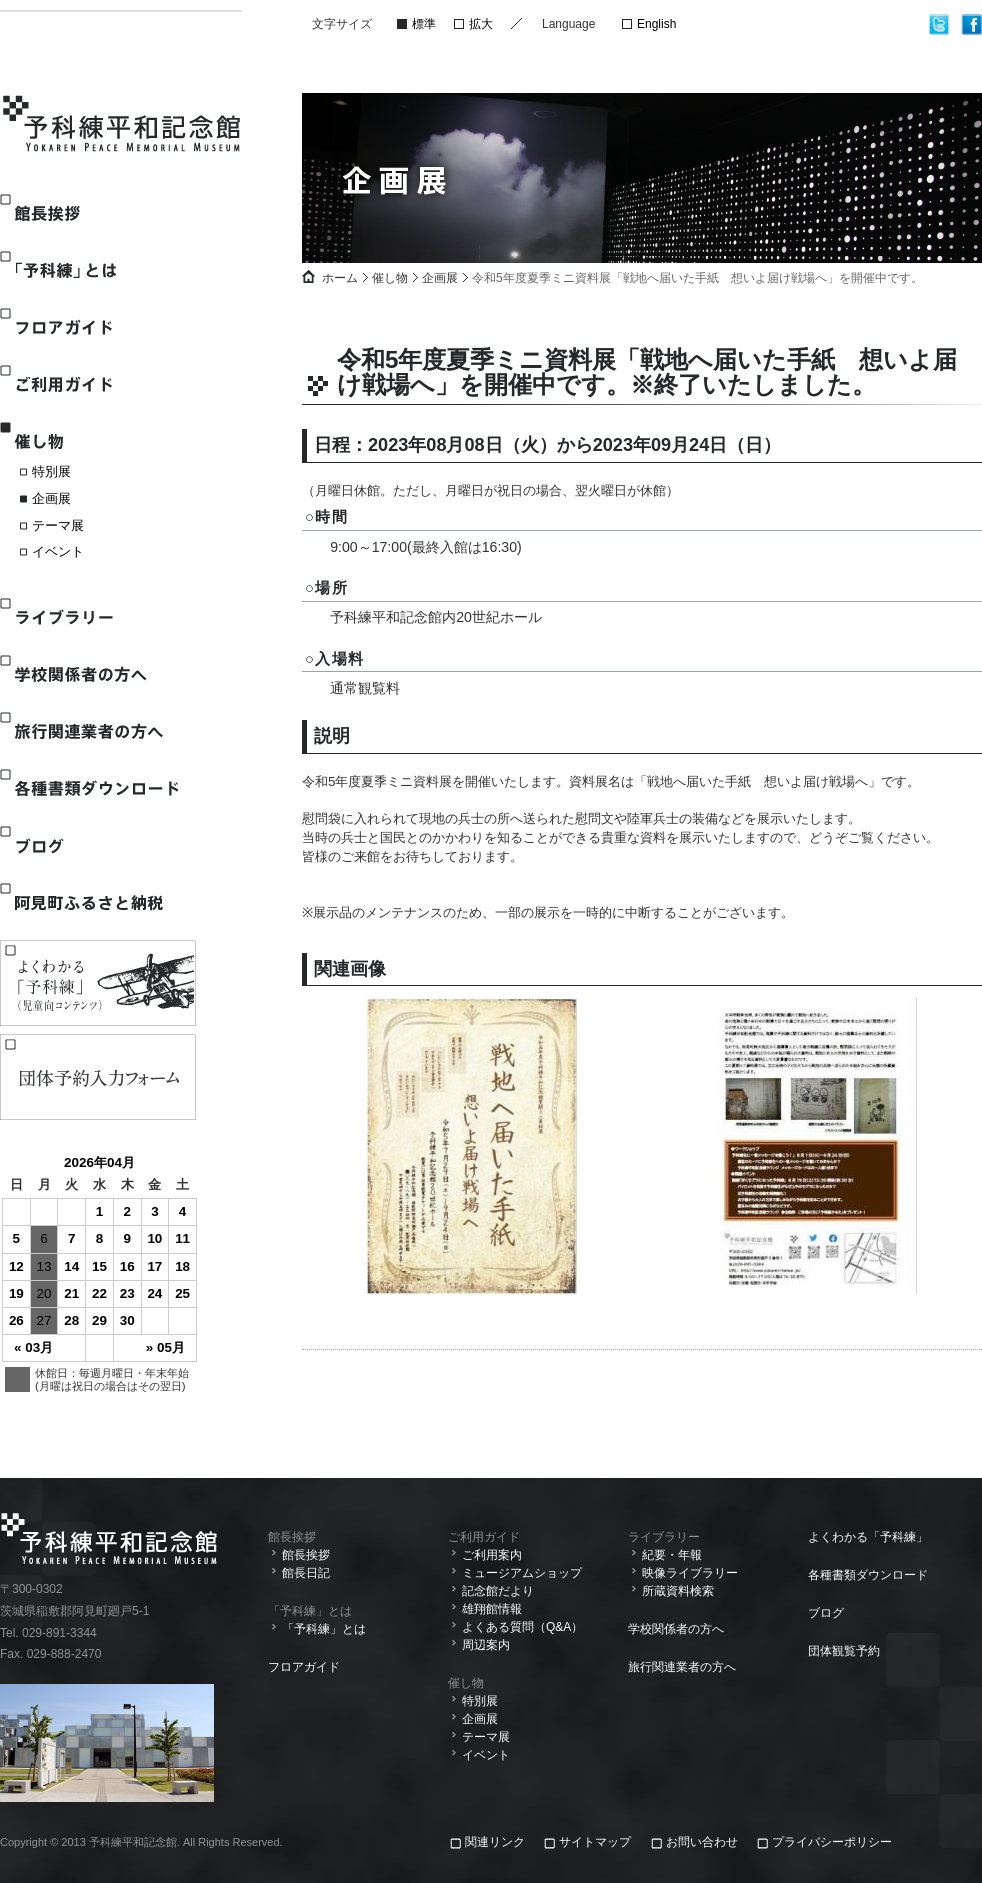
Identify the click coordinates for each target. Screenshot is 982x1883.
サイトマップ (595, 1842)
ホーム (340, 278)
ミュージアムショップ (522, 1573)
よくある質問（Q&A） (522, 1627)
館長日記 (306, 1573)
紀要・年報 (672, 1555)
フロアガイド (97, 327)
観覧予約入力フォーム (98, 1077)
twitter (939, 24)
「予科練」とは (97, 270)
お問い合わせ (702, 1842)
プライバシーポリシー (832, 1842)
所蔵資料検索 (678, 1591)
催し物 (97, 441)
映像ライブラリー (690, 1573)
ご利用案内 (492, 1555)
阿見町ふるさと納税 (97, 902)
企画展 (51, 498)
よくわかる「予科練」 (868, 1537)
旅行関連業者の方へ (97, 731)
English (656, 24)
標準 (424, 24)
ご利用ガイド (97, 384)
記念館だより (498, 1591)
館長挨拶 (97, 213)
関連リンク (496, 1842)
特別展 (51, 471)
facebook (971, 24)
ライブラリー (97, 617)
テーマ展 (58, 525)
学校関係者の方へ (97, 674)
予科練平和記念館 (123, 126)
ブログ (97, 845)
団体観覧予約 (844, 1651)
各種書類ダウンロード (97, 788)
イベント (58, 551)
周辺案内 (486, 1645)
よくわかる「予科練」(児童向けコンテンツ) (98, 983)
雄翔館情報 (492, 1609)
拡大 (481, 24)
